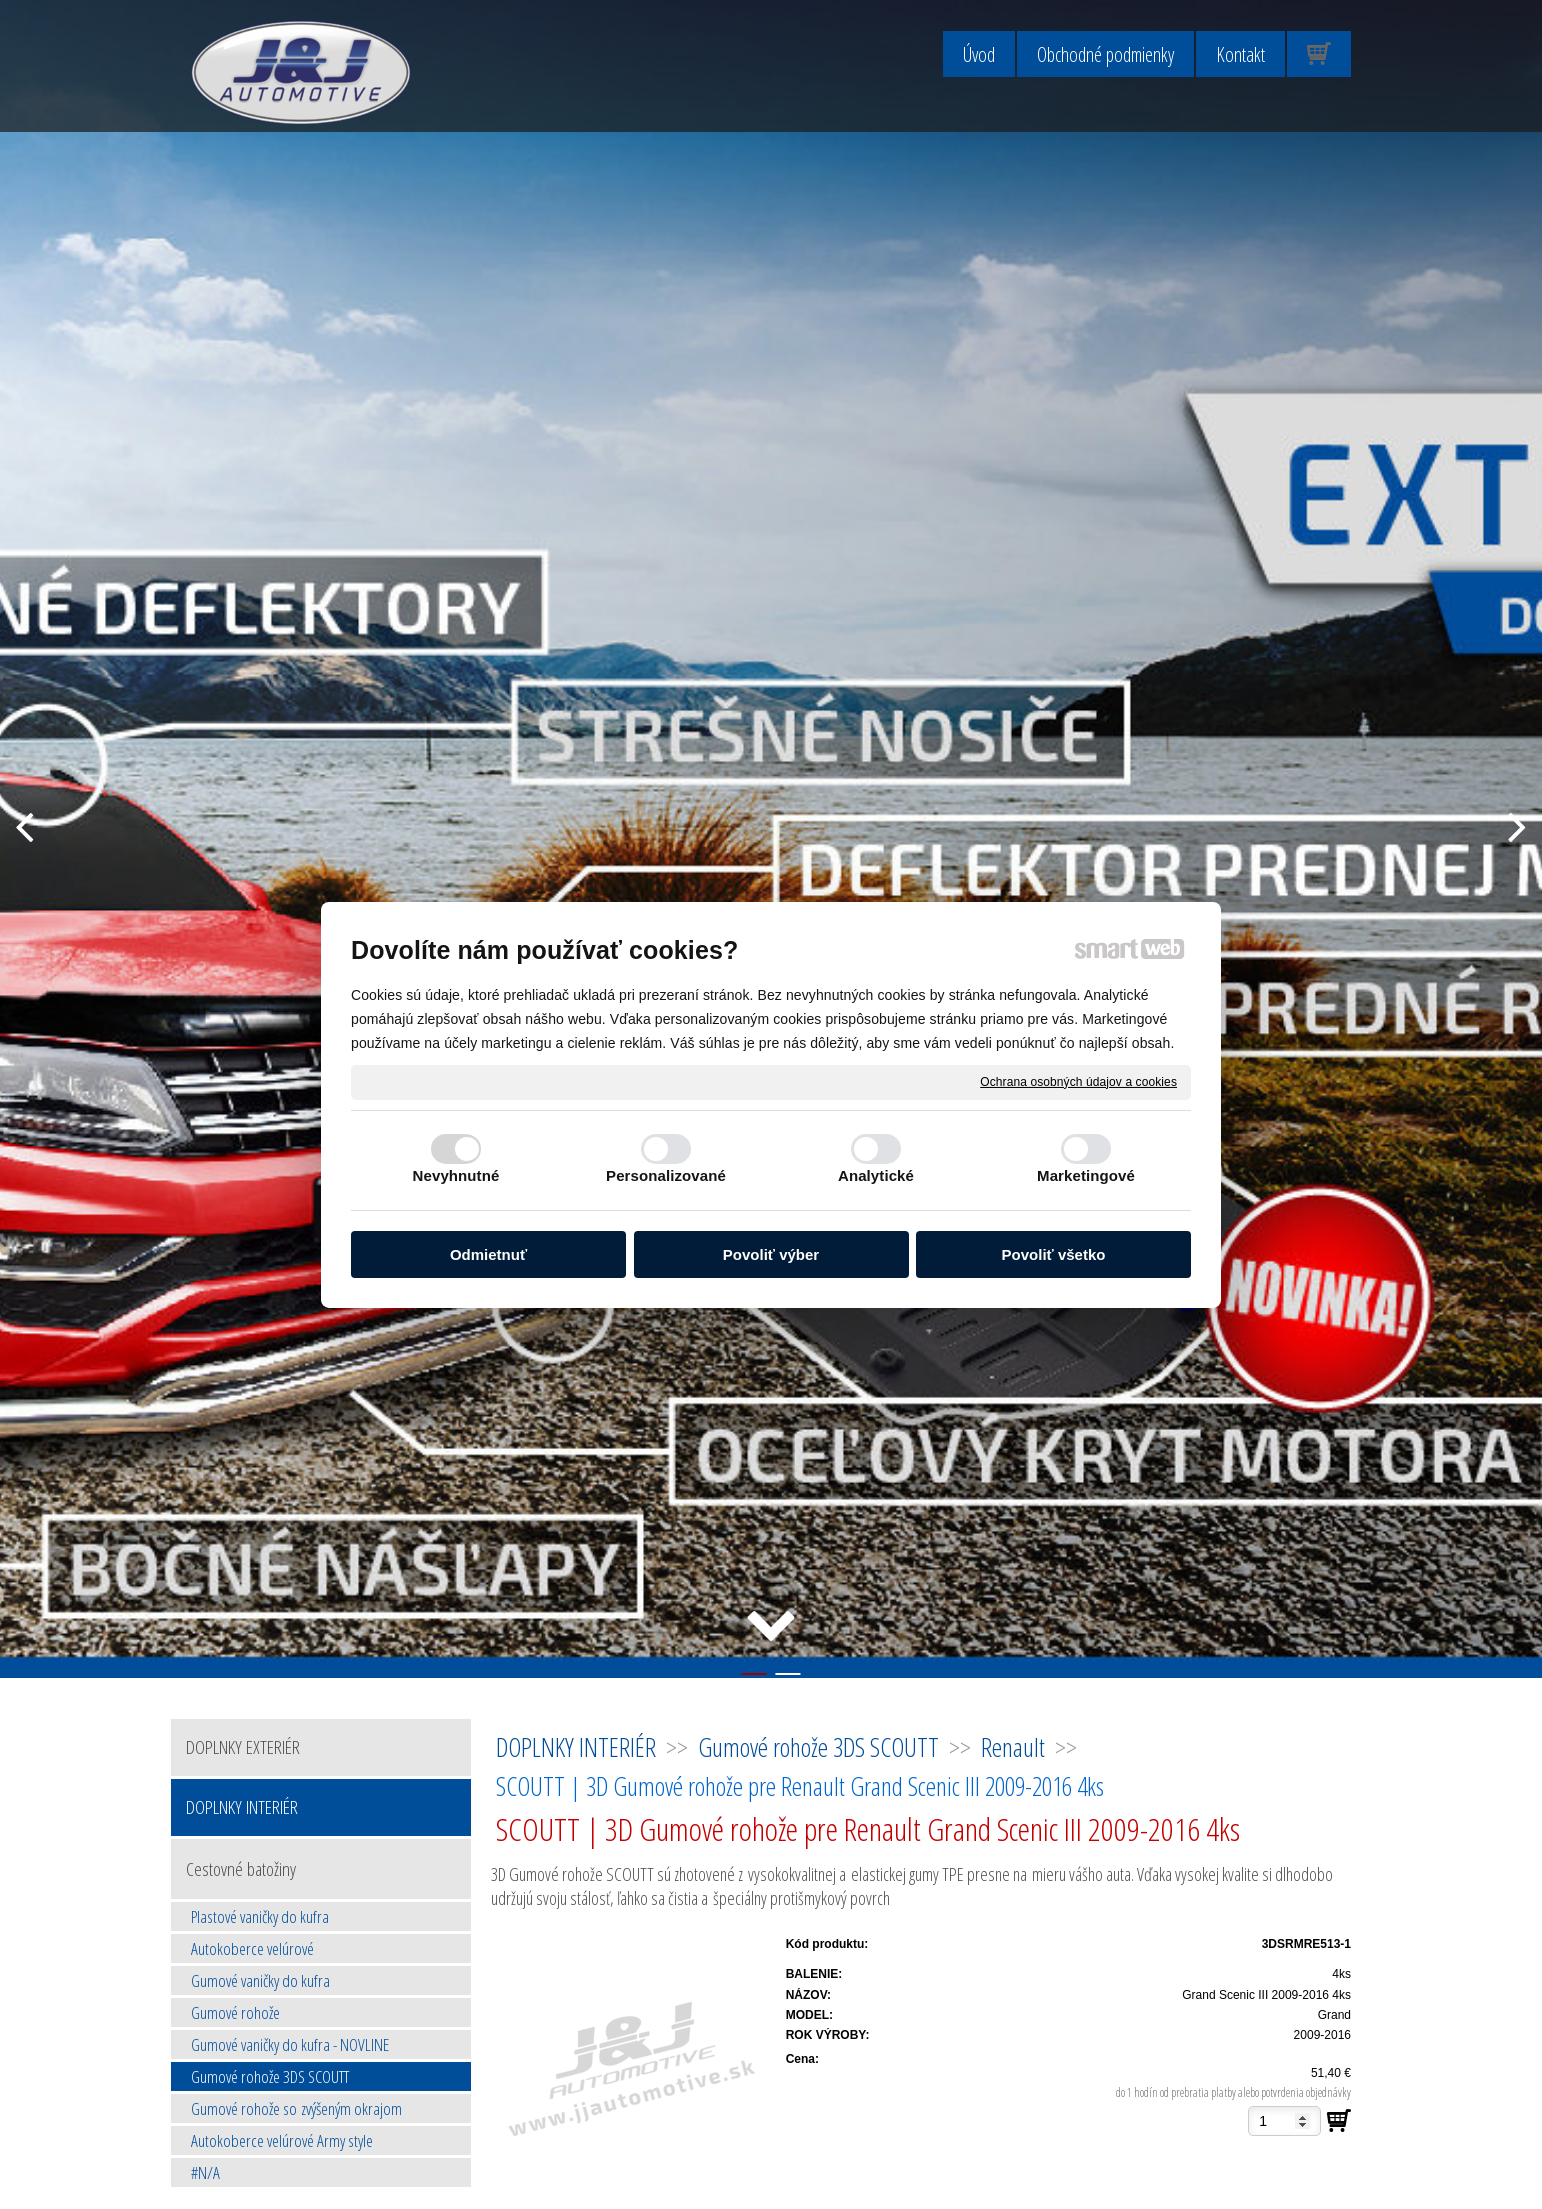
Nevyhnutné (456, 1175)
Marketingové (1086, 1175)
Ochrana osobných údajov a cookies (1078, 1081)
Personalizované (666, 1175)
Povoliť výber (771, 1254)
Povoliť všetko (1054, 1254)
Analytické (876, 1175)
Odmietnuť (488, 1254)
